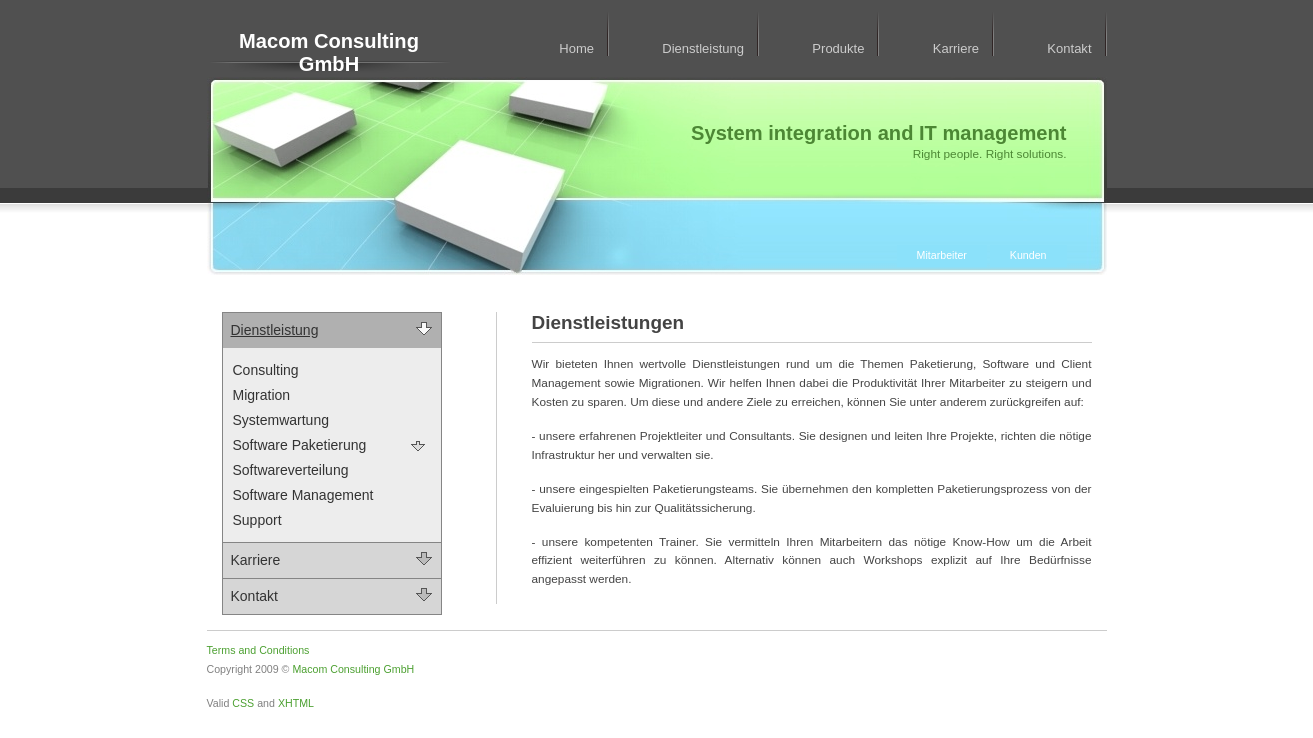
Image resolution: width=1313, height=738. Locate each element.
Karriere (956, 48)
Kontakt (1069, 48)
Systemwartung (281, 420)
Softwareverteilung (291, 470)
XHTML (296, 703)
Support (257, 520)
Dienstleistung (703, 48)
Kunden (1028, 255)
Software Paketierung (300, 445)
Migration (262, 395)
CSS (243, 703)
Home (576, 48)
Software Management (303, 495)
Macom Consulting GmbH (329, 52)
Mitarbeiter (942, 255)
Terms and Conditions (258, 650)
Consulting (266, 370)
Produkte (838, 48)
